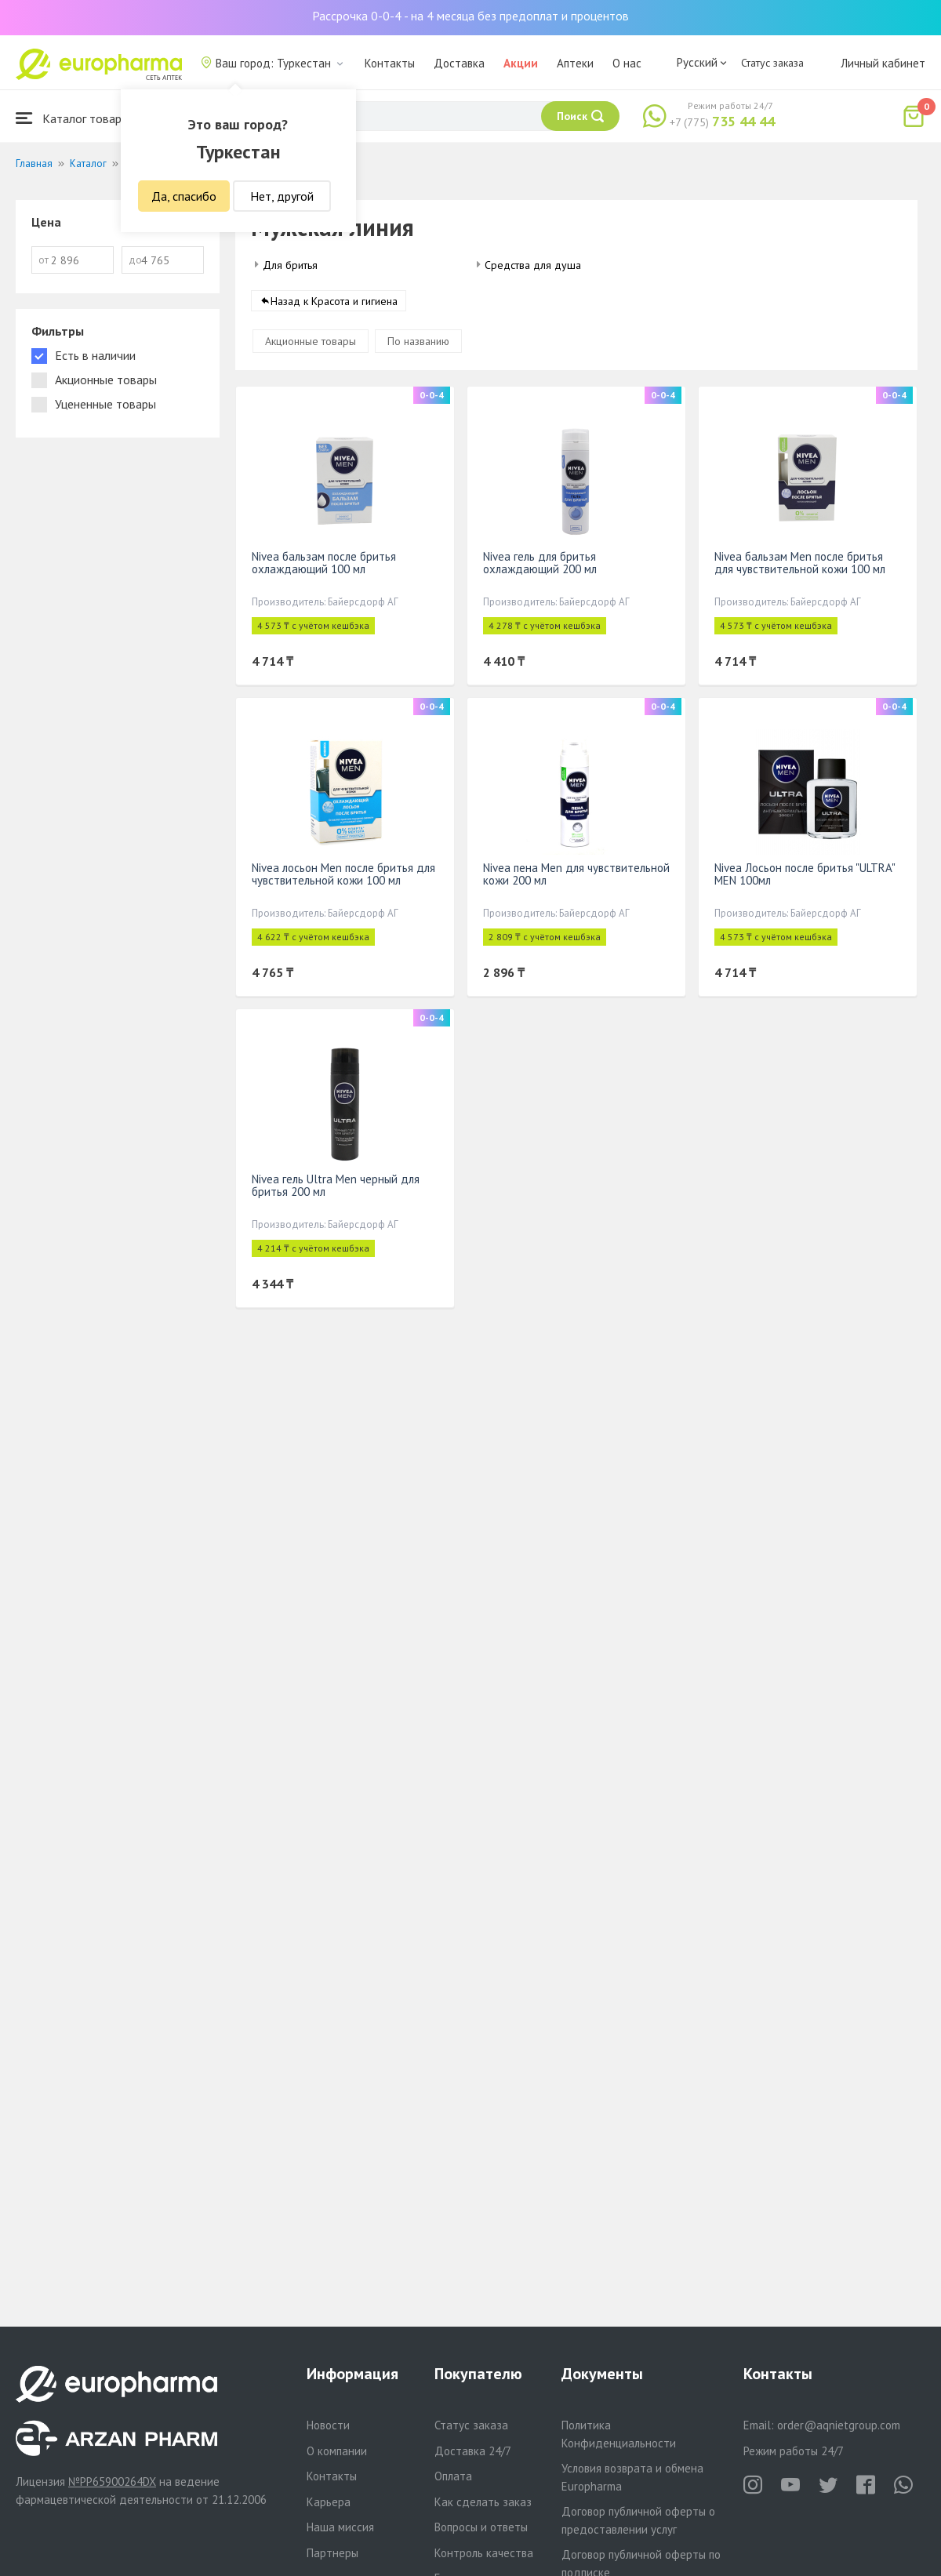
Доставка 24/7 (472, 2450)
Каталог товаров (75, 118)
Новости (328, 2425)
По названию (418, 341)
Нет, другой (282, 196)
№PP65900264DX (112, 2481)
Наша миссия (340, 2527)
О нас (626, 63)
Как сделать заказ (483, 2501)
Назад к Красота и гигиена (334, 301)
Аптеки (575, 63)
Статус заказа (772, 63)
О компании (337, 2450)
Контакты (390, 63)
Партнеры (332, 2552)
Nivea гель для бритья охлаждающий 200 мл (540, 562)
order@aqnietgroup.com (838, 2425)
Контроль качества (483, 2552)
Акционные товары (310, 341)
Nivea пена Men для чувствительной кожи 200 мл (576, 874)
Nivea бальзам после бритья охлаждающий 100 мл (324, 562)
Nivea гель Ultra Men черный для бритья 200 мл (336, 1185)
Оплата (453, 2476)
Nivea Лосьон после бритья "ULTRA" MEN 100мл (804, 874)
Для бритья (290, 265)
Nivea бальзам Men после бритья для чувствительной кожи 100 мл (799, 562)
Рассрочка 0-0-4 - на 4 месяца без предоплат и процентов (470, 16)
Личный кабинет (883, 63)
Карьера (329, 2501)
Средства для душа (533, 265)
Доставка (459, 63)
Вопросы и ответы (481, 2527)
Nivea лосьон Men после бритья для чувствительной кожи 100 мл (343, 874)
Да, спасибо (183, 196)
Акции (520, 63)
